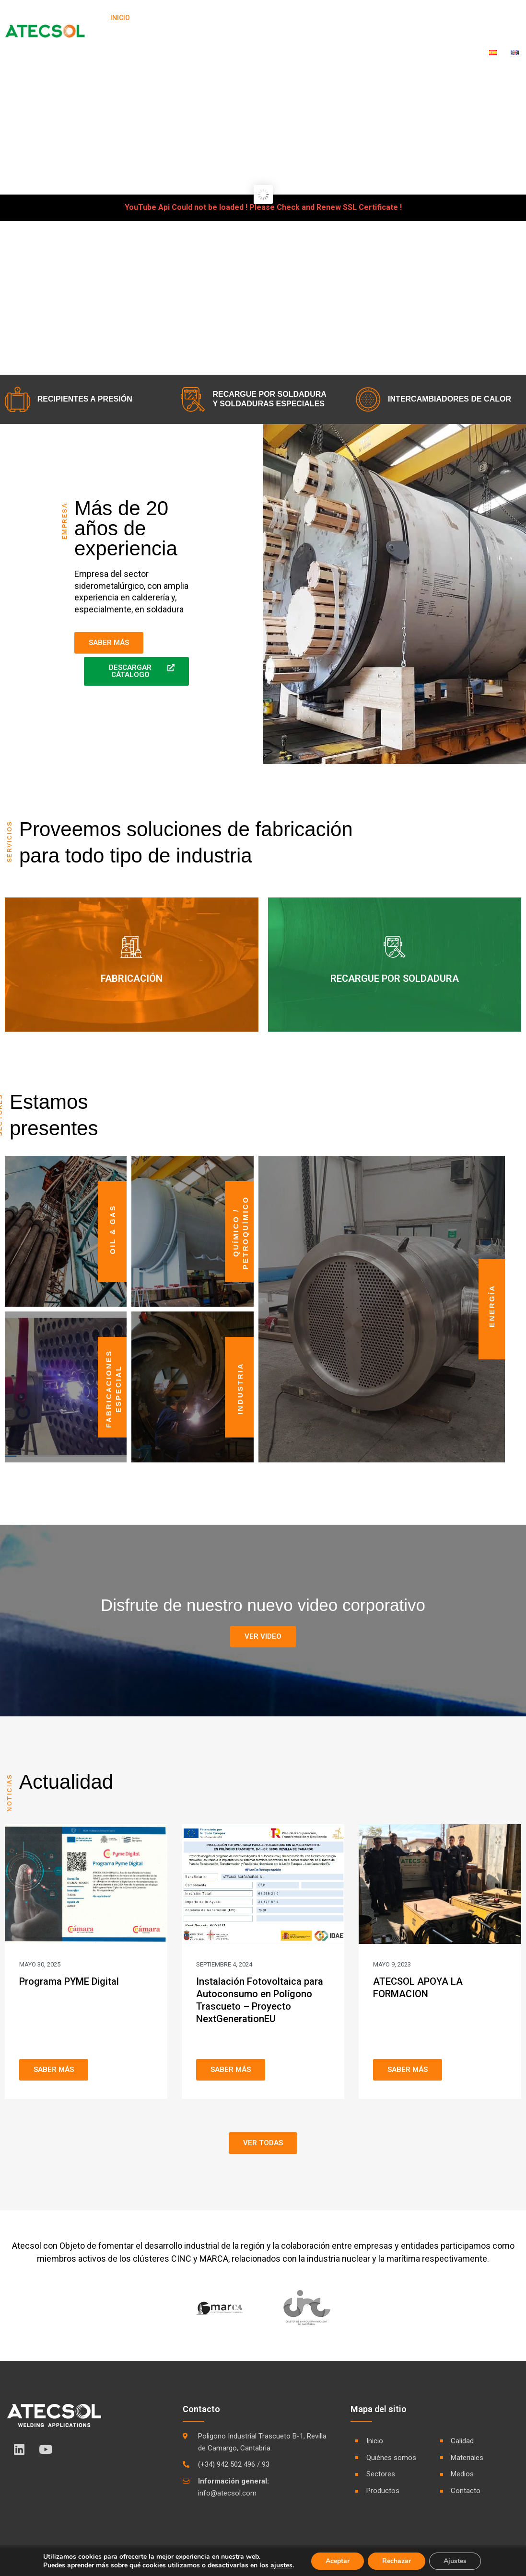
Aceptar (338, 2560)
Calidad (336, 18)
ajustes (281, 2565)
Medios (430, 18)
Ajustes (455, 2560)
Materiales (383, 18)
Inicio (120, 18)
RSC (463, 18)
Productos (288, 18)
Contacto (501, 18)
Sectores (233, 18)
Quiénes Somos (171, 18)
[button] (263, 1636)
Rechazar (396, 2560)
